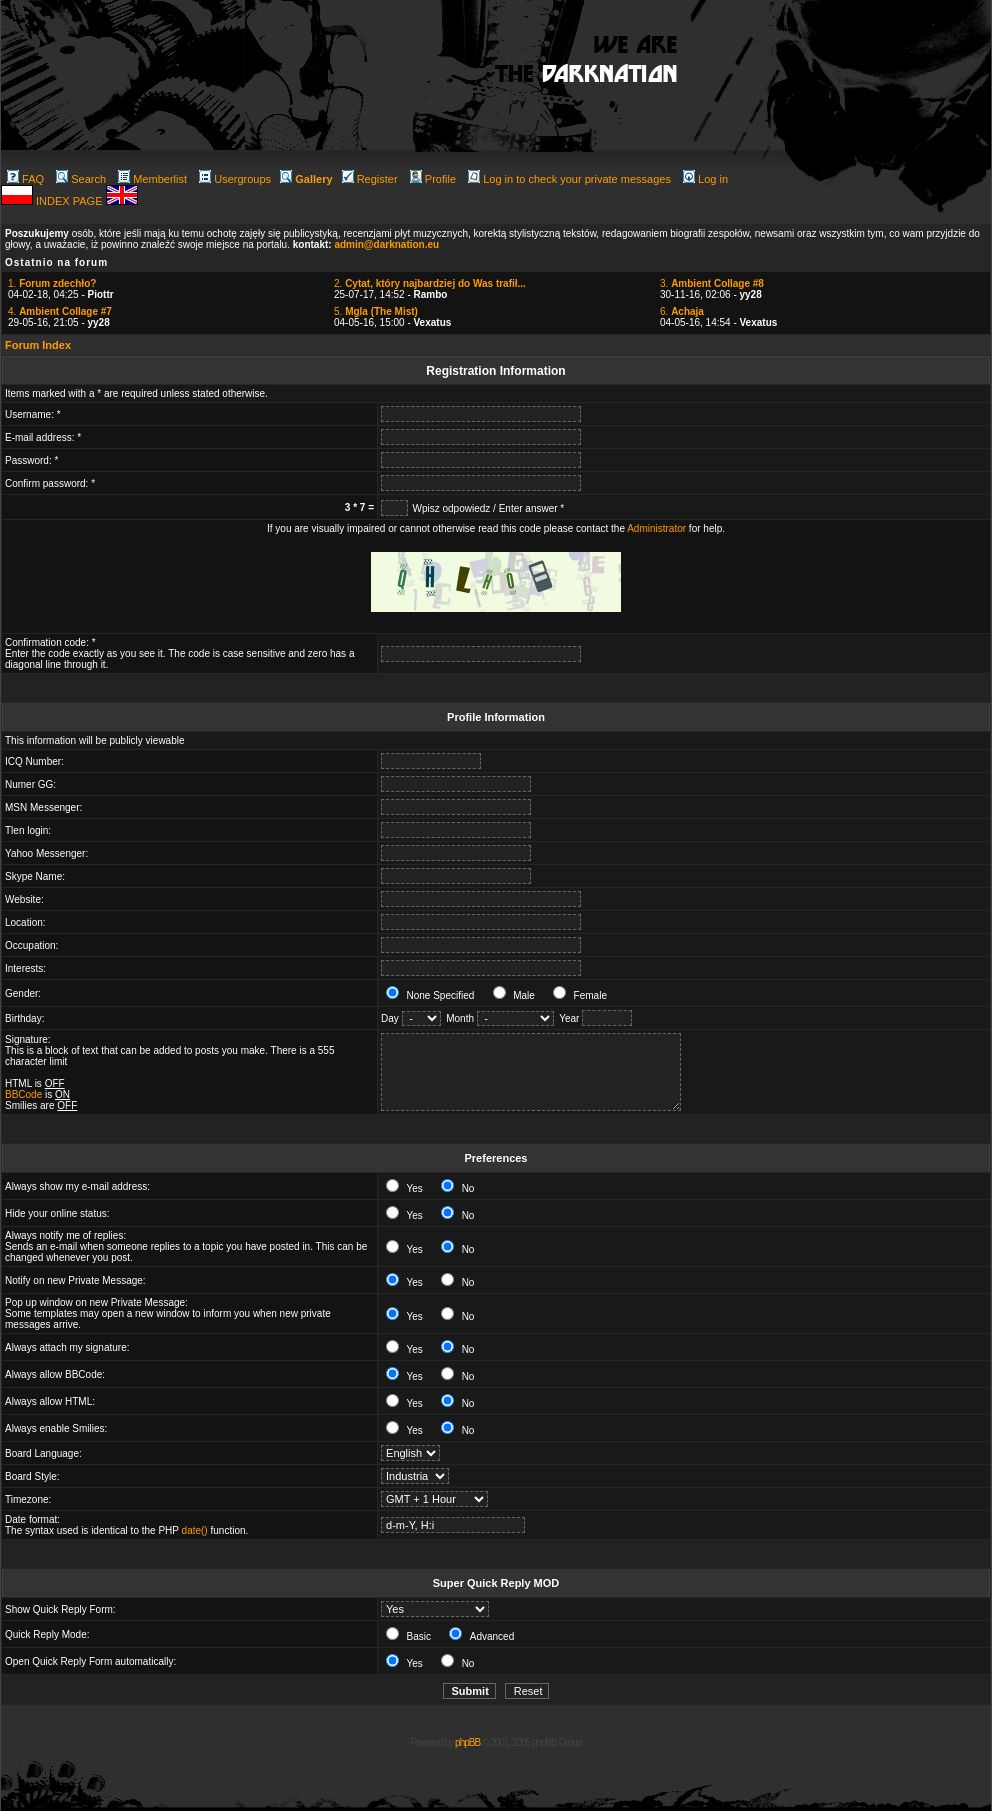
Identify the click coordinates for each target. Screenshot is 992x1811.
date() (195, 1530)
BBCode (23, 1094)
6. (682, 311)
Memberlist (152, 179)
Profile (433, 179)
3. (712, 283)
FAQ (25, 179)
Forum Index (38, 345)
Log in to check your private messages (569, 179)
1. (52, 283)
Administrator (656, 528)
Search (81, 179)
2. (430, 283)
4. (60, 311)
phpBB (467, 1742)
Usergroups (235, 179)
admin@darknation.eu (386, 244)
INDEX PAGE (70, 201)
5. (376, 311)
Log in (705, 179)
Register (370, 179)
